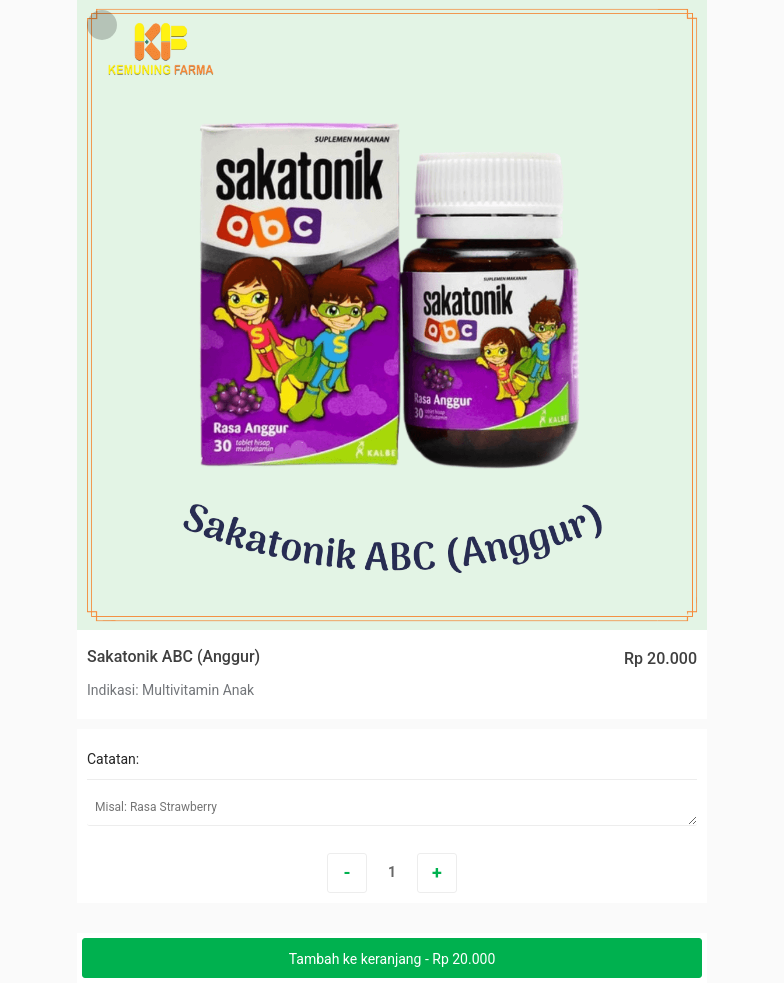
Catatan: (113, 759)
